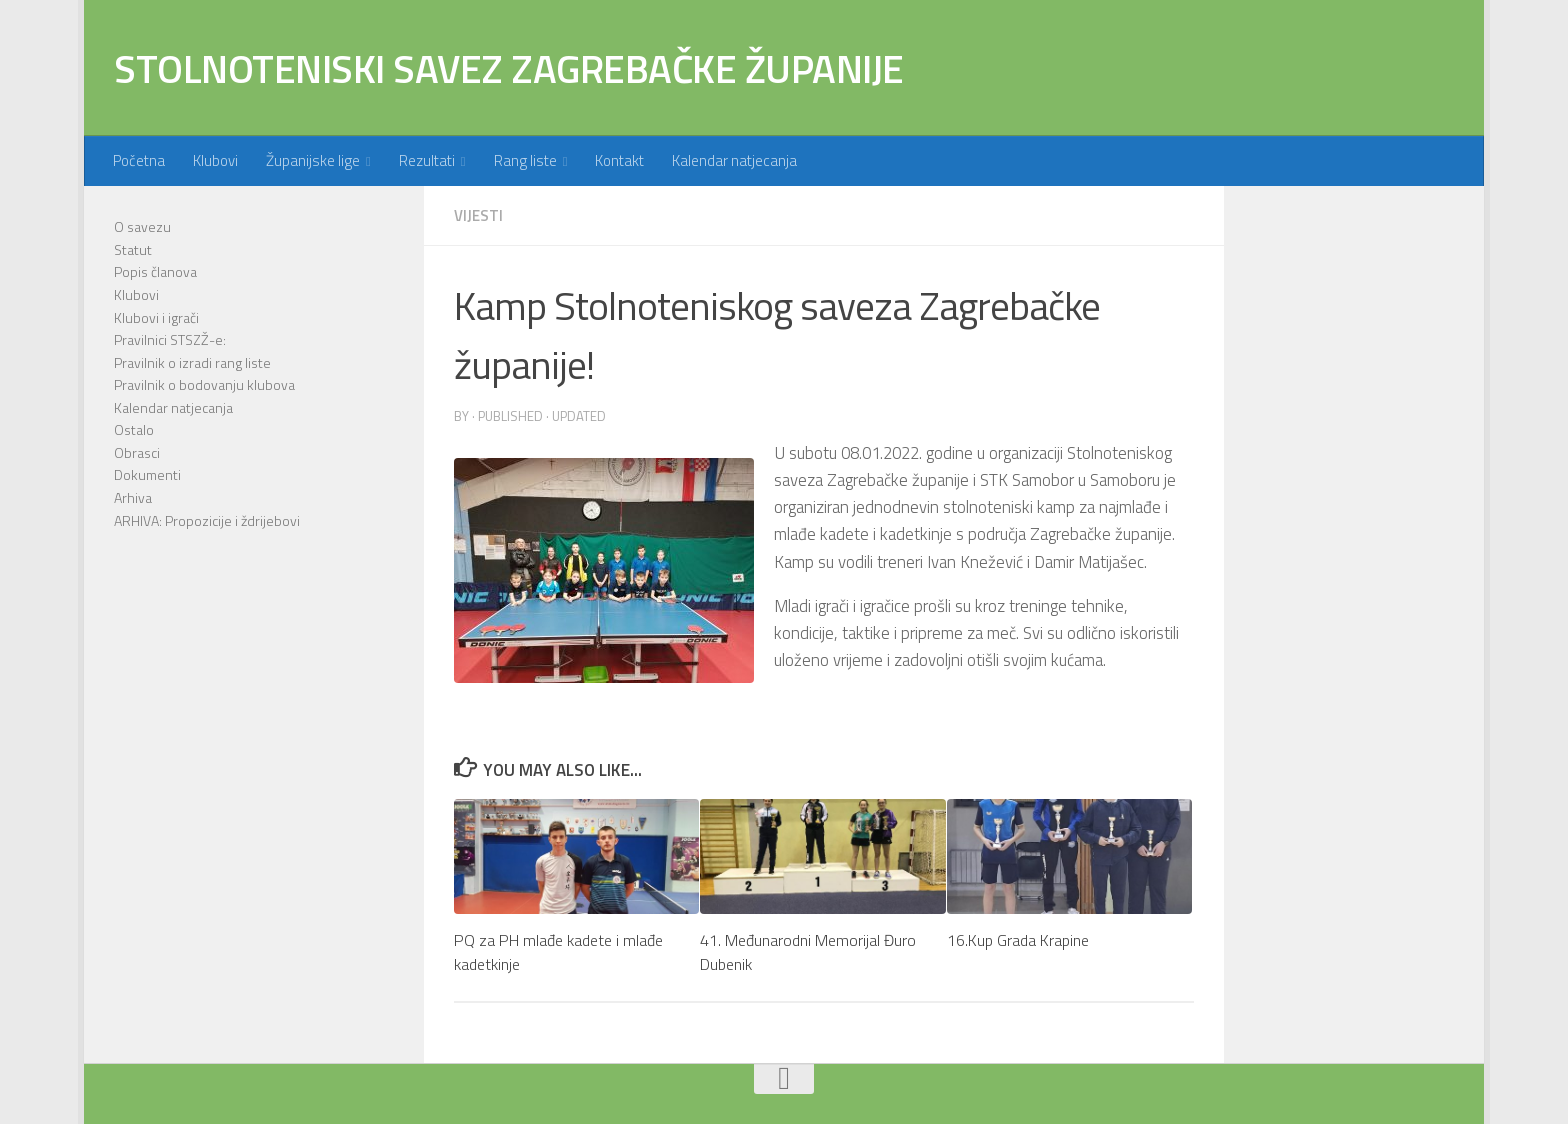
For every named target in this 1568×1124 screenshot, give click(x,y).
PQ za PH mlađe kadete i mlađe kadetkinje (558, 952)
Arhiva (133, 497)
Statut (133, 249)
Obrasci (137, 452)
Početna (139, 160)
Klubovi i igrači (156, 317)
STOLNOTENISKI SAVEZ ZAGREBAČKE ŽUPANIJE (509, 68)
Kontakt (619, 160)
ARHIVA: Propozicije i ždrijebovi (207, 520)
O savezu (142, 226)
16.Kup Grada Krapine (1018, 940)
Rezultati (427, 160)
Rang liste (525, 160)
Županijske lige (313, 160)
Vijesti (478, 215)
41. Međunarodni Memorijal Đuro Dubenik (808, 952)
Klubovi (215, 160)
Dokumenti (147, 474)
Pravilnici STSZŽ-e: (170, 339)
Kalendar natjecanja (734, 160)
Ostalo (134, 429)
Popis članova (155, 271)
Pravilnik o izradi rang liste (192, 362)
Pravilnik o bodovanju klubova (204, 384)
